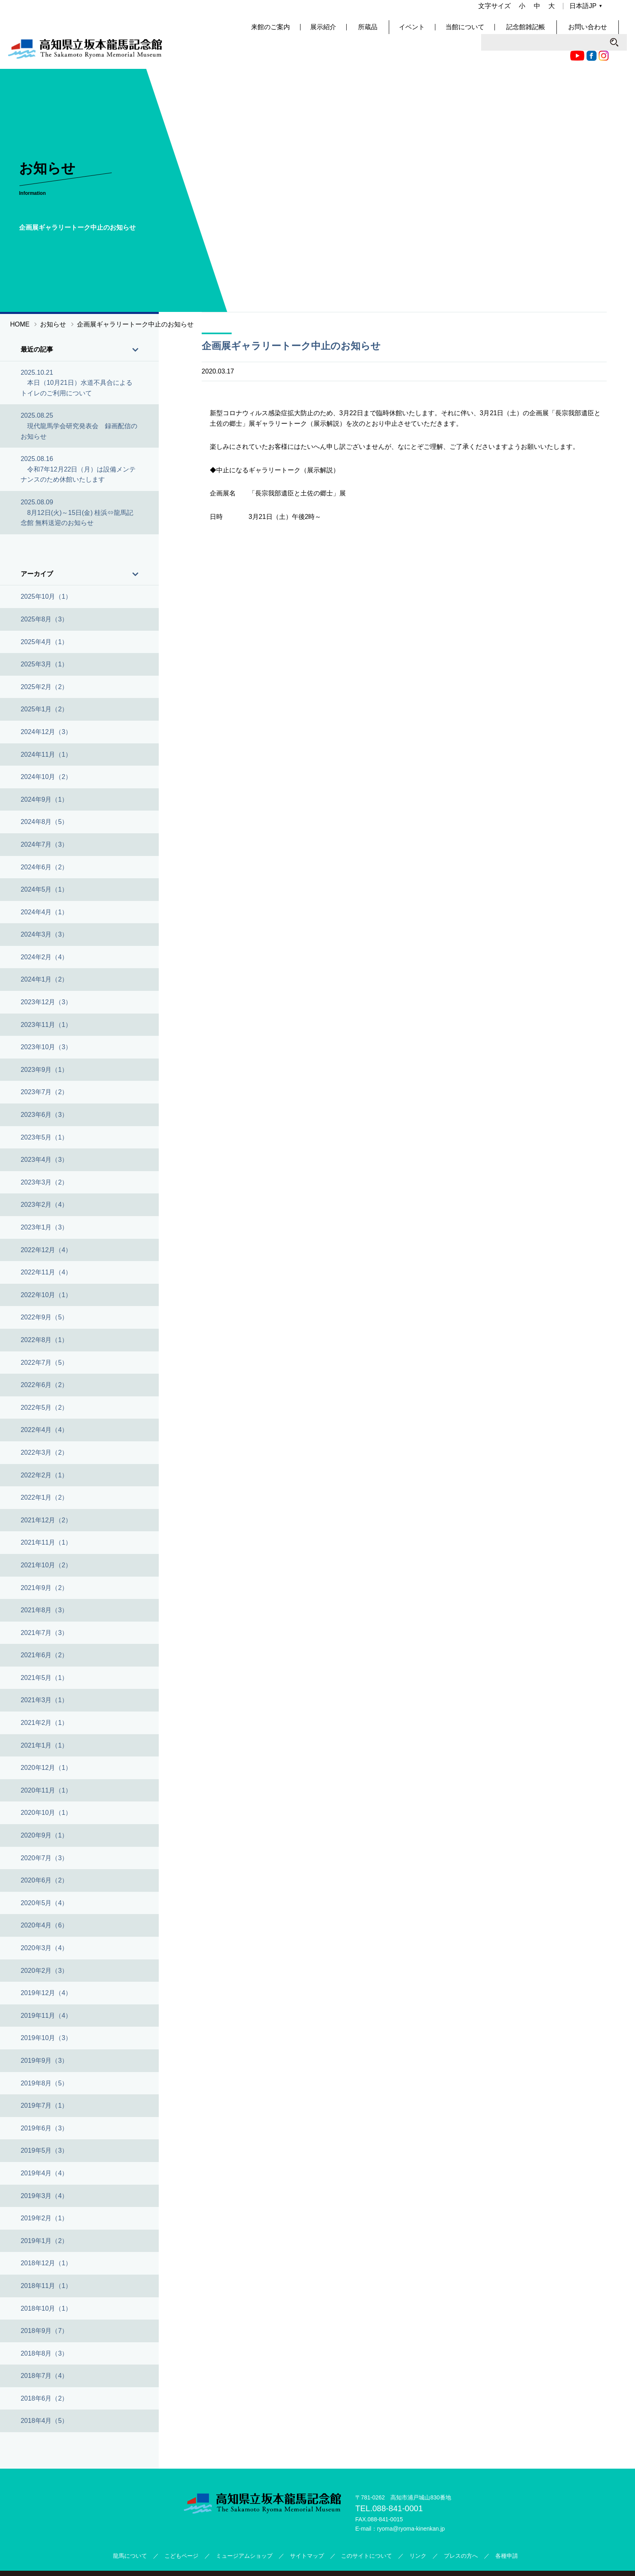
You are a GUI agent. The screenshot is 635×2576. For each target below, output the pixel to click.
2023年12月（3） (46, 979)
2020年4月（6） (44, 1902)
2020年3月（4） (44, 1925)
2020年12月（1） (46, 1745)
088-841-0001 (397, 2486)
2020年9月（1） (44, 1813)
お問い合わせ (607, 32)
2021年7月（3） (44, 1610)
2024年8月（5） (44, 799)
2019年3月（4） (44, 2173)
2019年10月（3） (46, 2015)
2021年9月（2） (44, 1565)
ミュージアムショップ (244, 2533)
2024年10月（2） (46, 754)
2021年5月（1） (44, 1655)
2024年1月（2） (44, 957)
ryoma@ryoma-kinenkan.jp (411, 2506)
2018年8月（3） (44, 2330)
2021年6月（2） (44, 1632)
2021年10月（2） (46, 1542)
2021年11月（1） (46, 1520)
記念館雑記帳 (548, 32)
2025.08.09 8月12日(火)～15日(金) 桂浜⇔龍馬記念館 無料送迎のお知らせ (77, 490)
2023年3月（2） (44, 1159)
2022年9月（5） (44, 1294)
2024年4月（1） (44, 889)
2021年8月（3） (44, 1587)
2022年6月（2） (44, 1362)
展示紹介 (350, 32)
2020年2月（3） (44, 1947)
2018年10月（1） (46, 2285)
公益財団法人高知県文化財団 (372, 2562)
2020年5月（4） (44, 1880)
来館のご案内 (296, 32)
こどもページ (181, 2533)
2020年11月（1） (46, 1767)
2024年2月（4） (44, 934)
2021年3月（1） (44, 1677)
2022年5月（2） (44, 1384)
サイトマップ (307, 2533)
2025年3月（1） (44, 641)
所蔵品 (393, 32)
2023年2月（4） (44, 1182)
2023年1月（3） (44, 1204)
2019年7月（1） (44, 2083)
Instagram (458, 10)
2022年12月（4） (46, 1227)
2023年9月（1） (44, 1047)
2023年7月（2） (44, 1069)
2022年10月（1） (46, 1272)
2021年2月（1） (44, 1700)
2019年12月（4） (46, 1970)
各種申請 (506, 2533)
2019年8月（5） (44, 2060)
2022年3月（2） (44, 1429)
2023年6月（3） (44, 1092)
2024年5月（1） (44, 867)
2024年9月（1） (44, 776)
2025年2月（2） (44, 664)
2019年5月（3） (44, 2128)
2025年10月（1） (46, 574)
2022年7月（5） (44, 1339)
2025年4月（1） (44, 619)
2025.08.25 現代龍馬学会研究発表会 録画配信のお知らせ (79, 403)
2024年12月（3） (46, 709)
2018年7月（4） (44, 2353)
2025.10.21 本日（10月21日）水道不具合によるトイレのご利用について (76, 360)
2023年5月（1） (44, 1114)
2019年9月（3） (44, 2037)
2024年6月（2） (44, 844)
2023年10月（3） (46, 1024)
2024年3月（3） (44, 912)
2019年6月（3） (44, 2105)
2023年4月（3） (44, 1137)
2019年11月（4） (46, 1992)
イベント (436, 32)
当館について (488, 32)
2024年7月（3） (44, 821)
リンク (417, 2533)
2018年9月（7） (44, 2308)
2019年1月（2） (44, 2218)
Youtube (431, 10)
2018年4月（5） (44, 2398)
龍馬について (130, 2533)
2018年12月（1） (46, 2240)
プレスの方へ (461, 2533)
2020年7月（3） (44, 1835)
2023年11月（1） (46, 1002)
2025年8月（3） (44, 596)
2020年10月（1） (46, 1790)
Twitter (470, 10)
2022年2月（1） (44, 1452)
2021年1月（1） (44, 1722)
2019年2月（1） (44, 2195)
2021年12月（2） (46, 1497)
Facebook (446, 10)
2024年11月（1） (46, 731)
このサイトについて (366, 2533)
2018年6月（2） (44, 2375)
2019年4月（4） (44, 2150)
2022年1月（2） (44, 1475)
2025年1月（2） (44, 686)
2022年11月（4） (46, 1249)
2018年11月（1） (46, 2263)
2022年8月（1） (44, 1317)
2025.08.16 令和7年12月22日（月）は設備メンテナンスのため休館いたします (78, 447)
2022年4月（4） (44, 1407)
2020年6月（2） (44, 1858)
